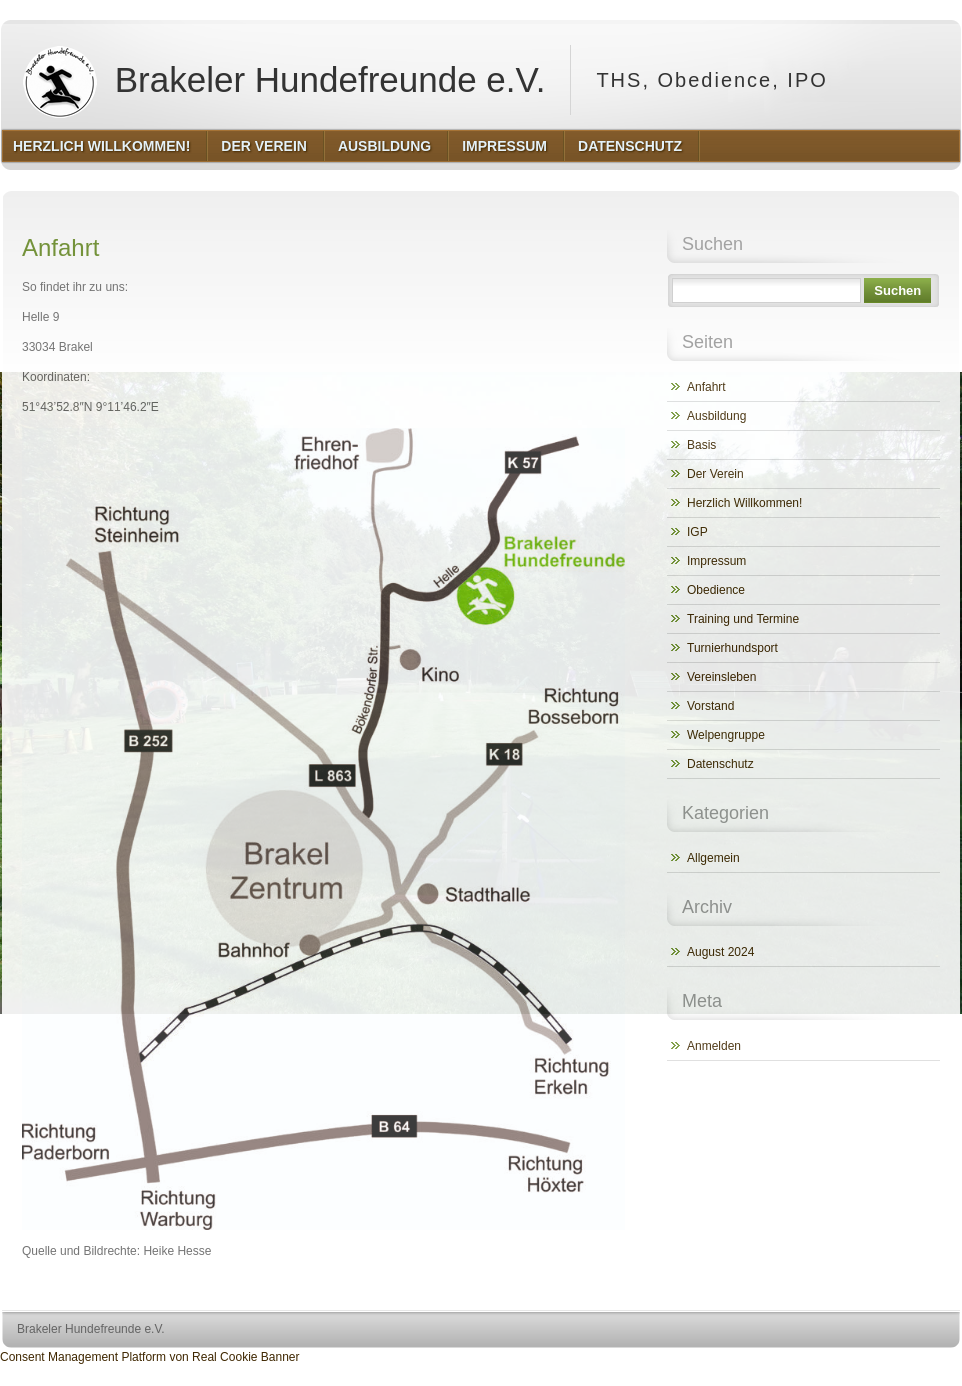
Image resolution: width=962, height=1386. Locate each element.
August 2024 (720, 952)
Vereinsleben (721, 677)
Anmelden (714, 1046)
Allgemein (713, 858)
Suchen (897, 290)
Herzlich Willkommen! (744, 503)
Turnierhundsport (732, 648)
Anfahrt (706, 387)
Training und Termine (743, 619)
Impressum (716, 561)
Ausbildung (716, 416)
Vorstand (710, 706)
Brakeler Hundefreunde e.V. (280, 80)
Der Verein (715, 474)
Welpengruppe (726, 735)
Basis (701, 445)
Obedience (716, 590)
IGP (697, 532)
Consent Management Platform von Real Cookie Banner (150, 1357)
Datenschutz (720, 764)
